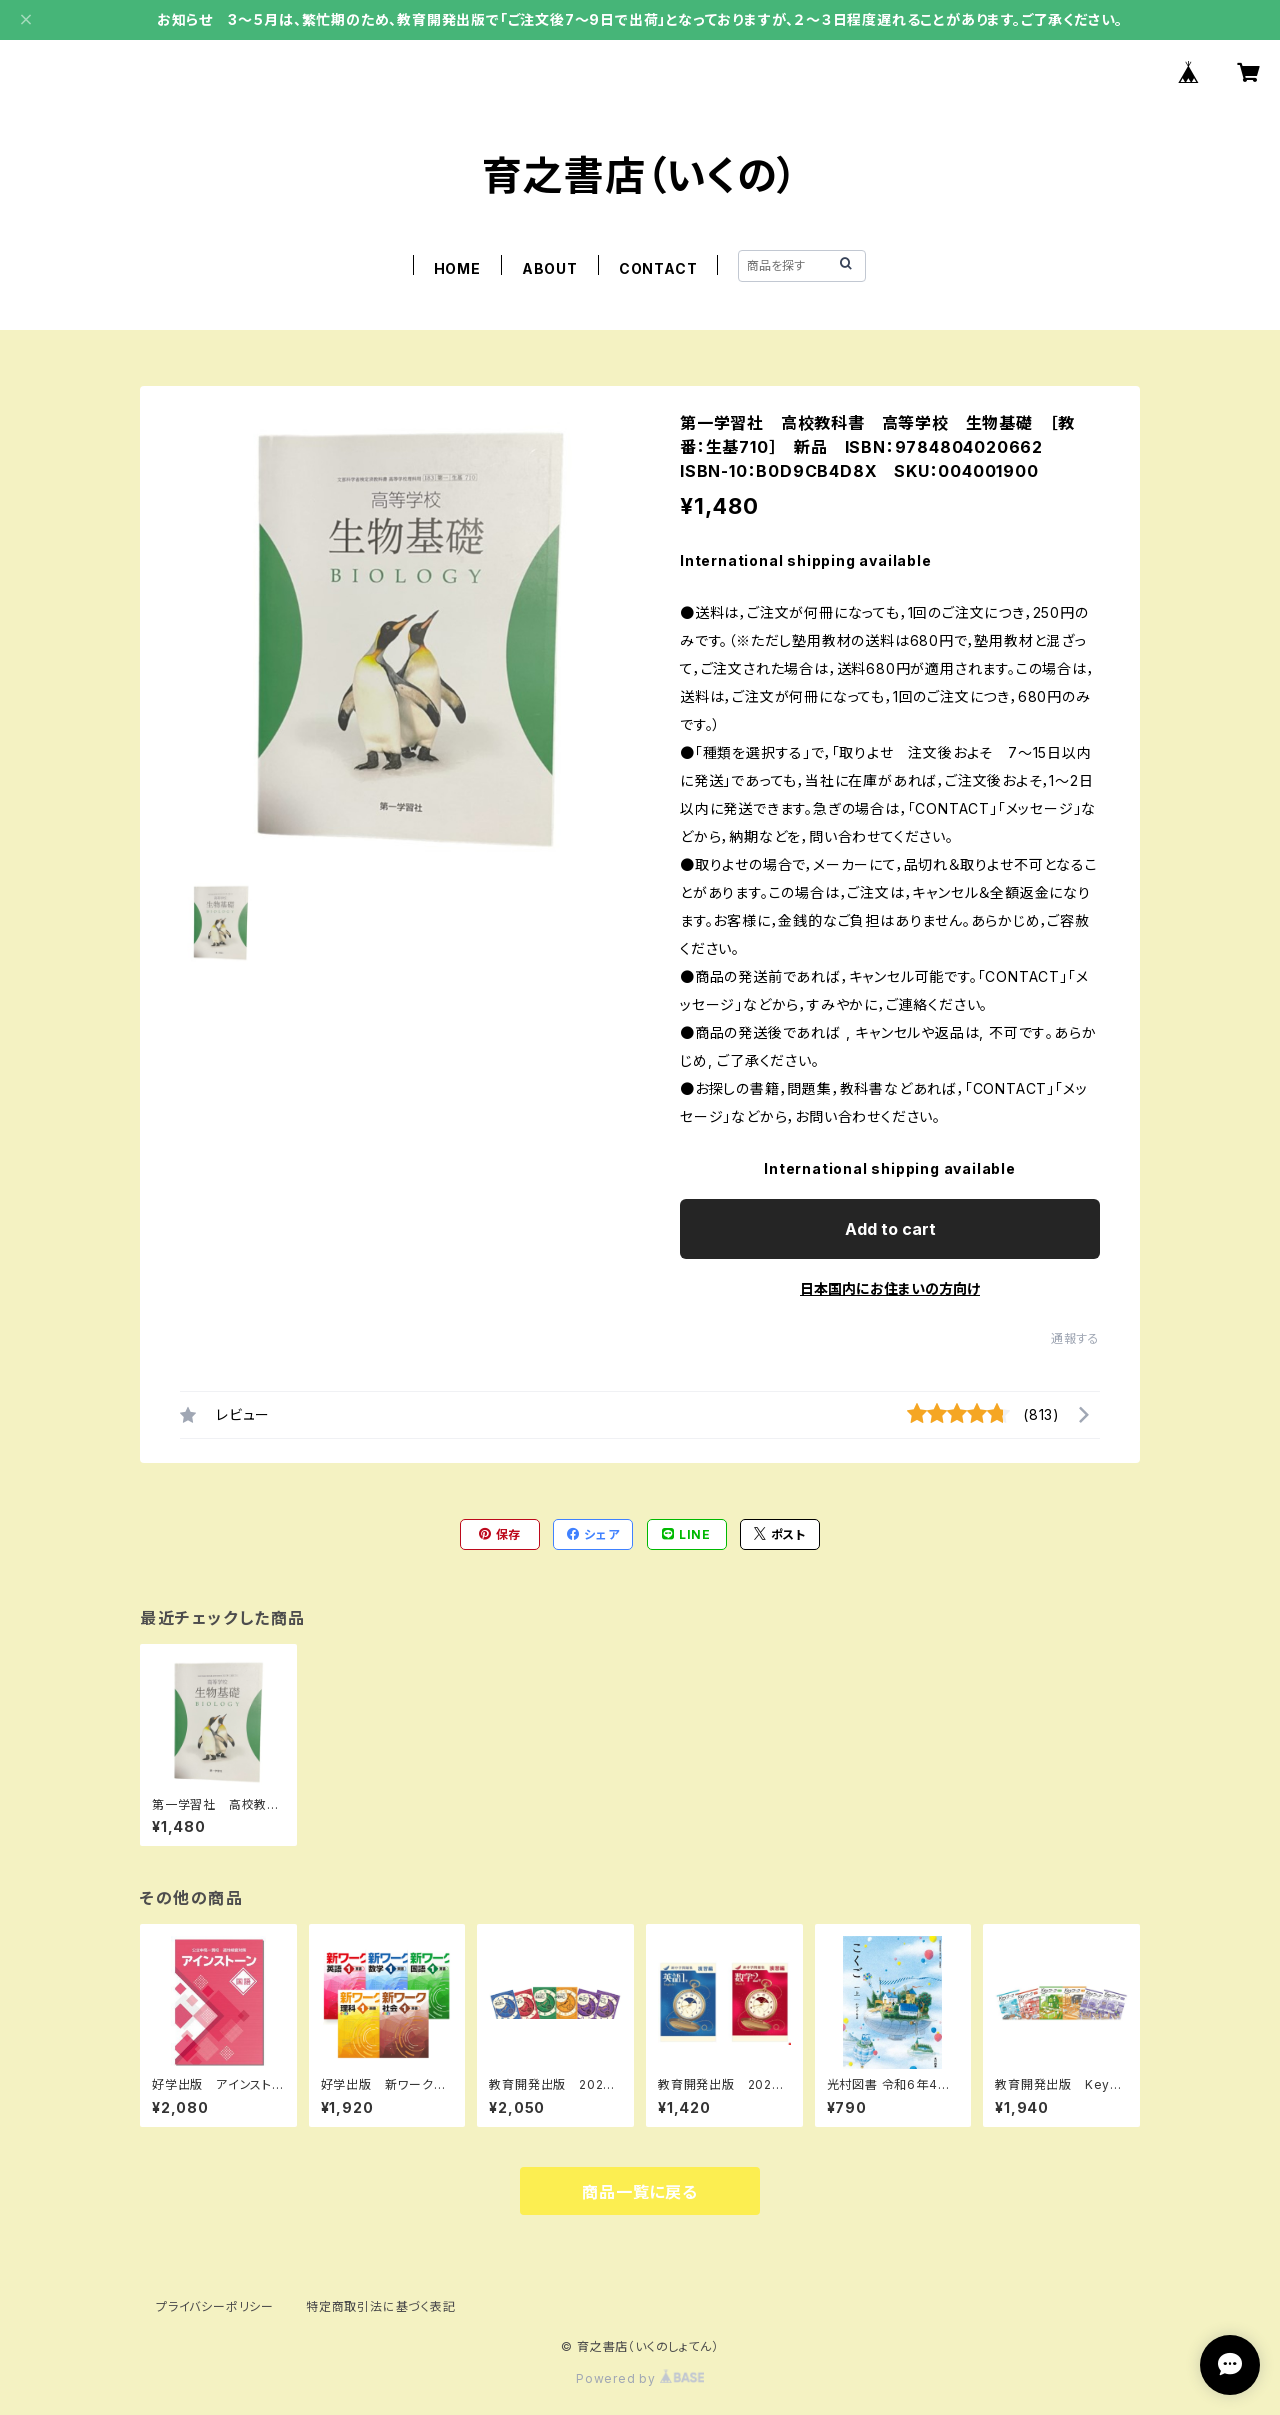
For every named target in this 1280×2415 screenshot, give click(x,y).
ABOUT (550, 268)
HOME (457, 268)
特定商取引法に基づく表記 (381, 2306)
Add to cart (890, 1229)
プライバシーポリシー (215, 2306)
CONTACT (658, 268)
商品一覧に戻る (640, 2192)
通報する (1075, 1338)
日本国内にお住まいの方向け (890, 1288)
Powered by (640, 2378)
